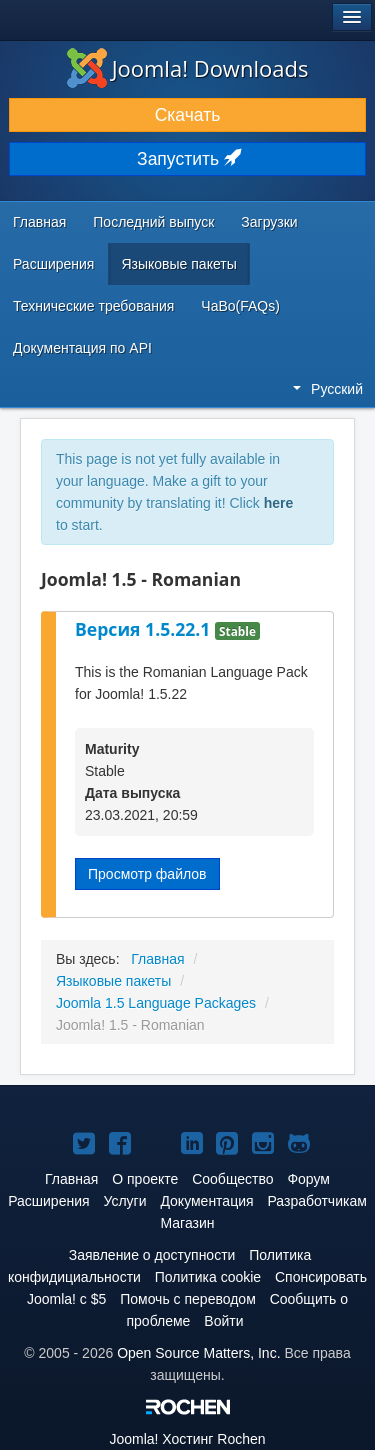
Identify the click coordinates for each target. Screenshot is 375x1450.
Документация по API (82, 348)
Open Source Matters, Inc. (198, 1353)
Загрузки (269, 222)
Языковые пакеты (178, 264)
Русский (328, 389)
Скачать (188, 115)
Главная (39, 222)
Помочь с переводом (188, 1299)
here (279, 503)
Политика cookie (208, 1277)
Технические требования (93, 306)
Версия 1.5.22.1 (145, 629)
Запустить (187, 159)
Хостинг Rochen (187, 1439)
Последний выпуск (153, 222)
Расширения (53, 264)
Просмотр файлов (147, 874)
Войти (223, 1321)
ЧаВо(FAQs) (240, 306)
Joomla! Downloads (188, 68)
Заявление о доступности (152, 1255)
